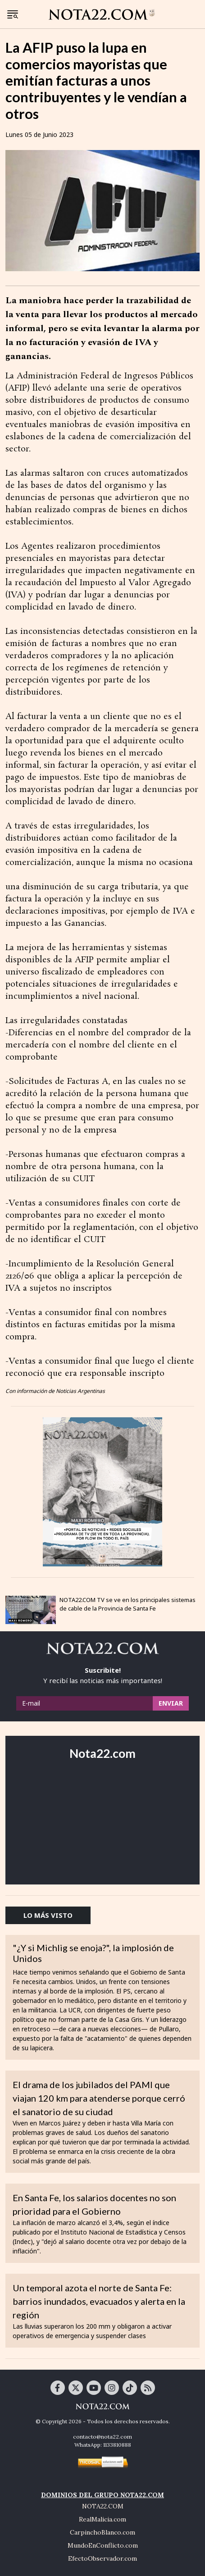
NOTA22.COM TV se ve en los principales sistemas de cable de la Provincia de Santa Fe (127, 1604)
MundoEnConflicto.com (103, 2545)
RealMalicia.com (102, 2519)
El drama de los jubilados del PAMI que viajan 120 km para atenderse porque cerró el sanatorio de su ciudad (99, 2098)
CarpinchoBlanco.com (102, 2532)
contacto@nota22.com (102, 2436)
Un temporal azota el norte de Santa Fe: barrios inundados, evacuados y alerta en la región (99, 2301)
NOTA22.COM (102, 2506)
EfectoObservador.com (102, 2558)
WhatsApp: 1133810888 (102, 2444)
